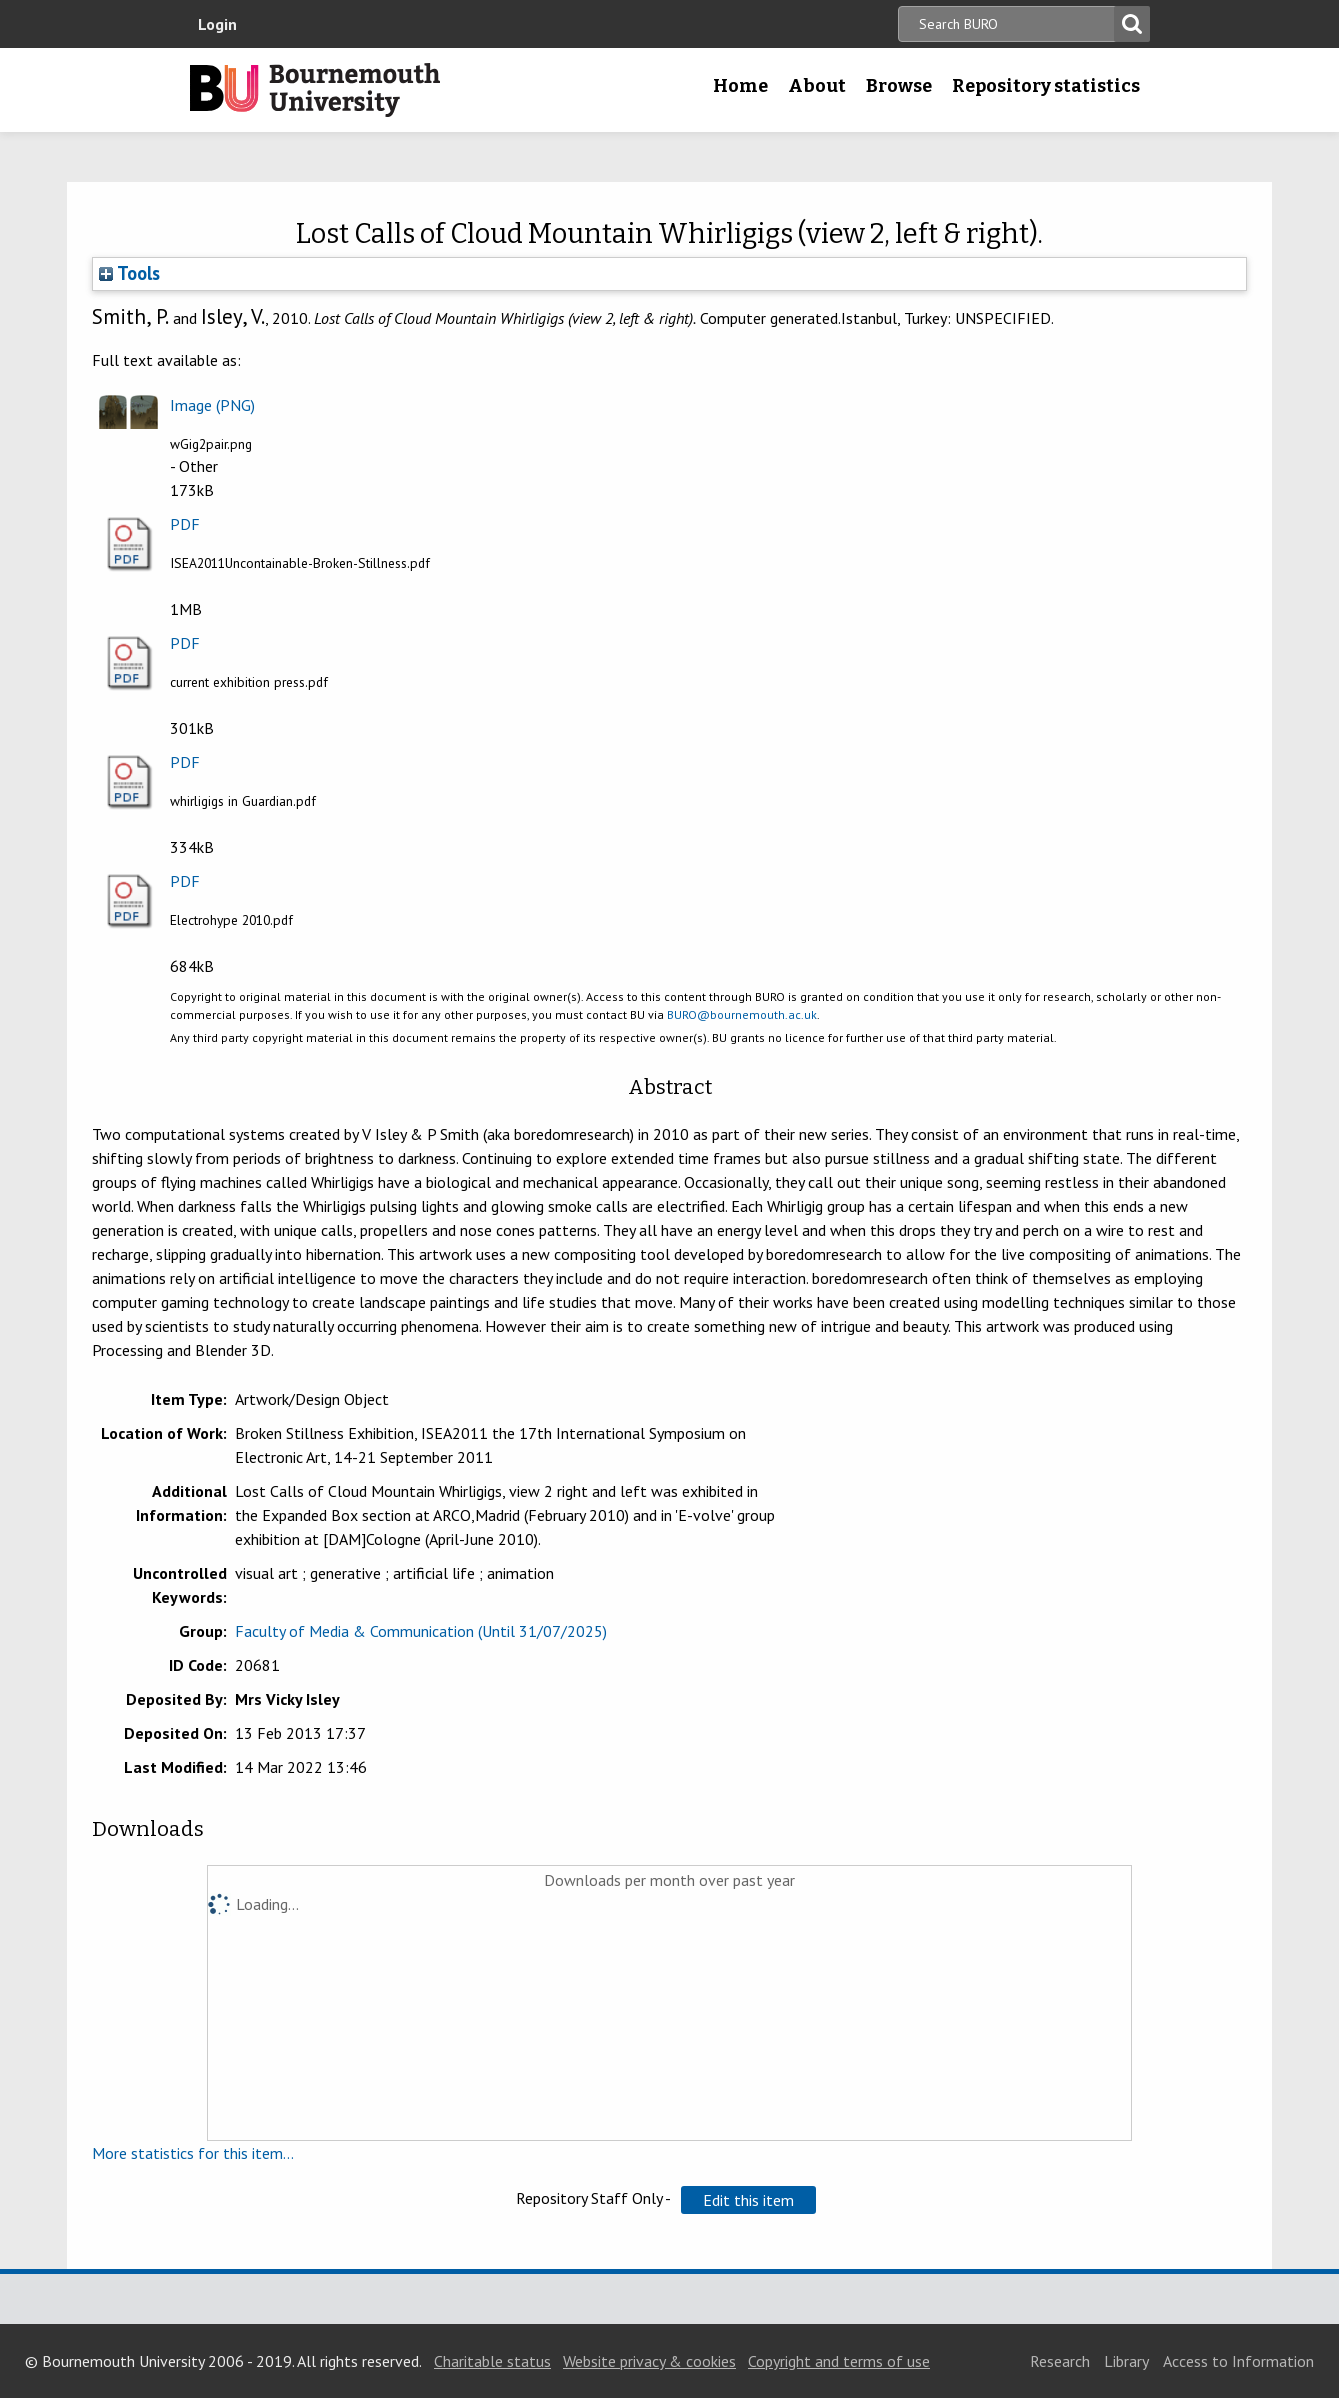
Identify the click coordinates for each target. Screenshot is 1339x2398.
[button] (748, 2200)
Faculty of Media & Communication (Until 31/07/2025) (421, 1631)
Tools (129, 273)
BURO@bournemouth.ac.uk (742, 1014)
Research (1060, 2361)
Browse (899, 86)
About (817, 86)
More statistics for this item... (193, 2153)
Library (1126, 2361)
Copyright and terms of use (839, 2361)
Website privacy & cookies (649, 2361)
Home (740, 86)
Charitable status (492, 2361)
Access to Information (1238, 2361)
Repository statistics (1046, 86)
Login (217, 24)
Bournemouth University (315, 90)
